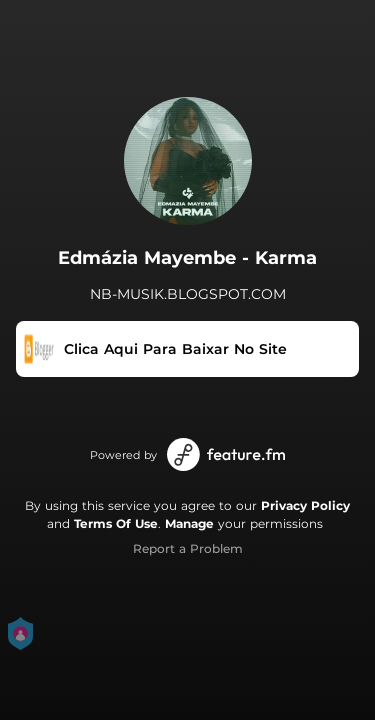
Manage (189, 523)
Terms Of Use (116, 523)
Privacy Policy (305, 505)
